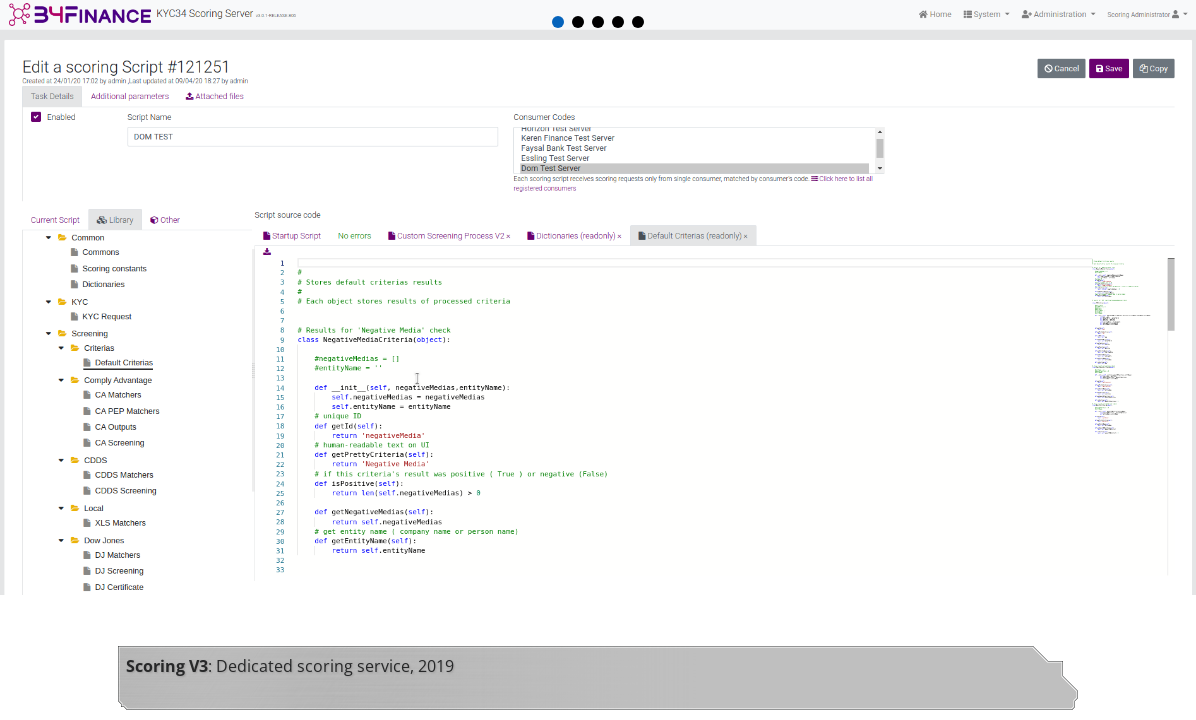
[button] (558, 22)
